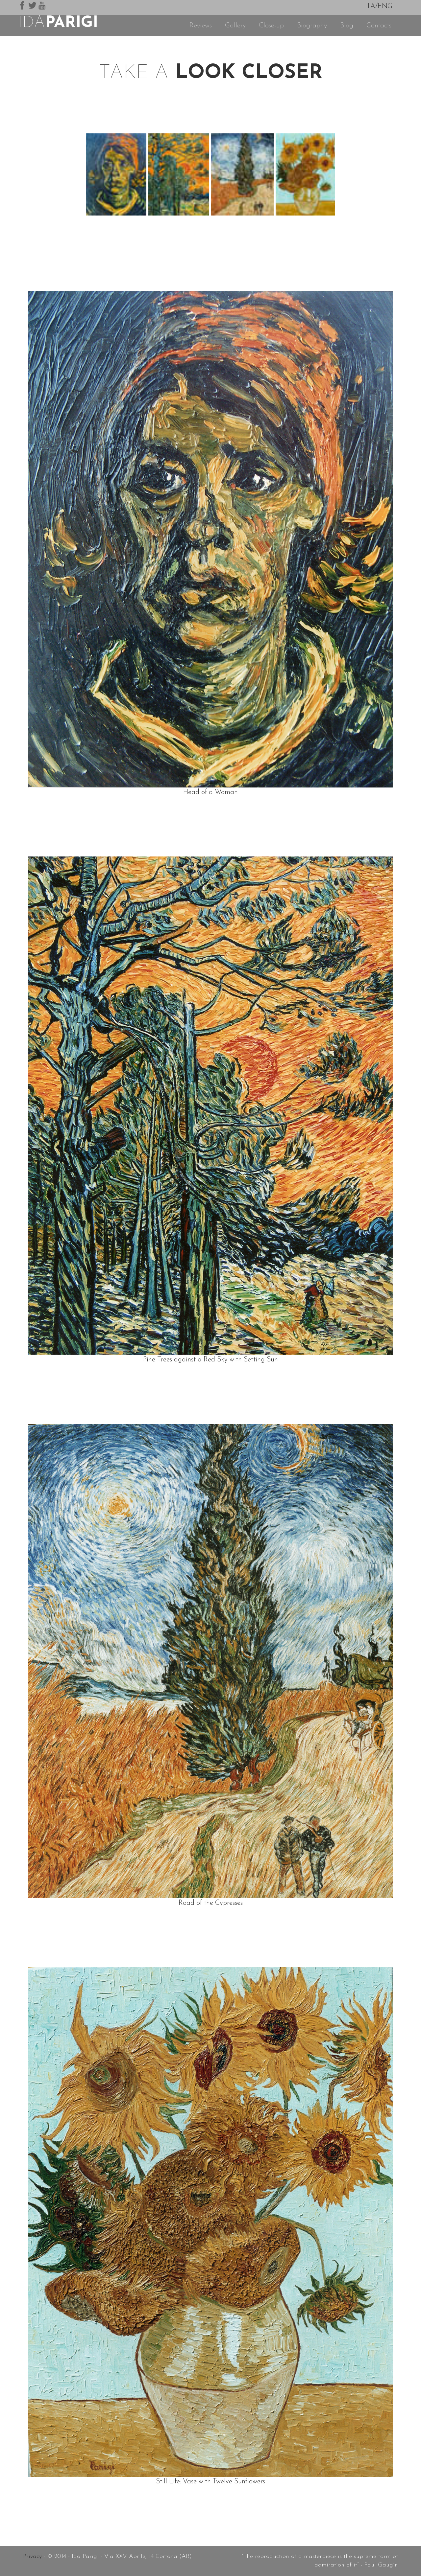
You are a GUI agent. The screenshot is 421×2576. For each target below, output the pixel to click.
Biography (312, 25)
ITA (370, 6)
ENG (385, 6)
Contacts (378, 25)
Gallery (235, 25)
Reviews (200, 25)
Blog (346, 25)
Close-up (271, 25)
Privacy (32, 2556)
